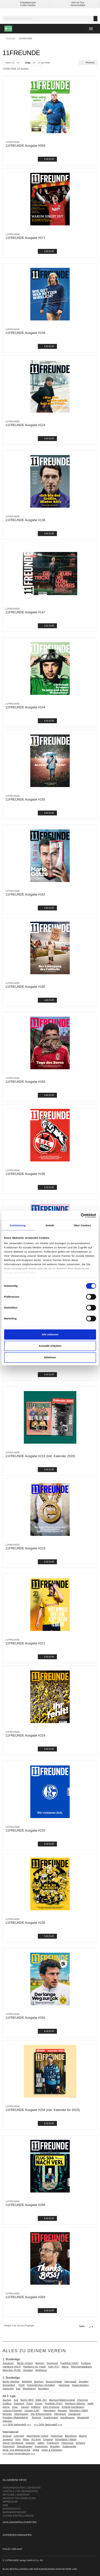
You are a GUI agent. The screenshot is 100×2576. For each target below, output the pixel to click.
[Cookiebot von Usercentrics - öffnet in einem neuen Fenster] (80, 1215)
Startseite (10, 38)
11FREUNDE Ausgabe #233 (25, 1830)
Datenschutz (12, 2508)
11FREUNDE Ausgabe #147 (25, 612)
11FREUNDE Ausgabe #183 (25, 1081)
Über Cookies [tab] (82, 1225)
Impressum (10, 2501)
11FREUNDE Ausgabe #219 (25, 1548)
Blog (6, 2569)
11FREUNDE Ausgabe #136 (25, 520)
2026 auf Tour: (78, 2)
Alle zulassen (50, 1334)
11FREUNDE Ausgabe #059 (25, 145)
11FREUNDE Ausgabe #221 (25, 1643)
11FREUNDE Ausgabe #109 (25, 333)
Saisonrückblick (78, 5)
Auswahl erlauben (50, 1345)
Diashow (88, 62)
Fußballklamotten (28, 2)
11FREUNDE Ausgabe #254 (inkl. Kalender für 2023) (42, 2110)
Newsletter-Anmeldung (19, 2498)
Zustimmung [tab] (18, 1225)
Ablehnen (50, 1357)
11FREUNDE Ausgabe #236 (25, 1922)
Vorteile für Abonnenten (20, 2491)
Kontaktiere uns (66, 2569)
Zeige (28, 62)
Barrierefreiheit (14, 2512)
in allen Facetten (28, 5)
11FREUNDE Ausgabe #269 (25, 2297)
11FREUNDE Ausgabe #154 (25, 707)
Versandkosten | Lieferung (22, 2487)
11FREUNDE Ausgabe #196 (25, 1174)
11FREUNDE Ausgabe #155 (25, 799)
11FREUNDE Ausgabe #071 (25, 238)
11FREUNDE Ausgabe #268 (25, 2205)
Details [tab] (50, 1225)
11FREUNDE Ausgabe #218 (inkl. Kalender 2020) (40, 1456)
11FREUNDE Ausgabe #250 (25, 2017)
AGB (5, 2505)
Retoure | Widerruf (16, 2494)
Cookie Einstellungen (18, 2515)
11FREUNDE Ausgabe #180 (25, 986)
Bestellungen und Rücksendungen (32, 2569)
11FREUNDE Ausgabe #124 (25, 425)
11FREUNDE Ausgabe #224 (25, 1735)
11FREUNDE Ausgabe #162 (25, 894)
